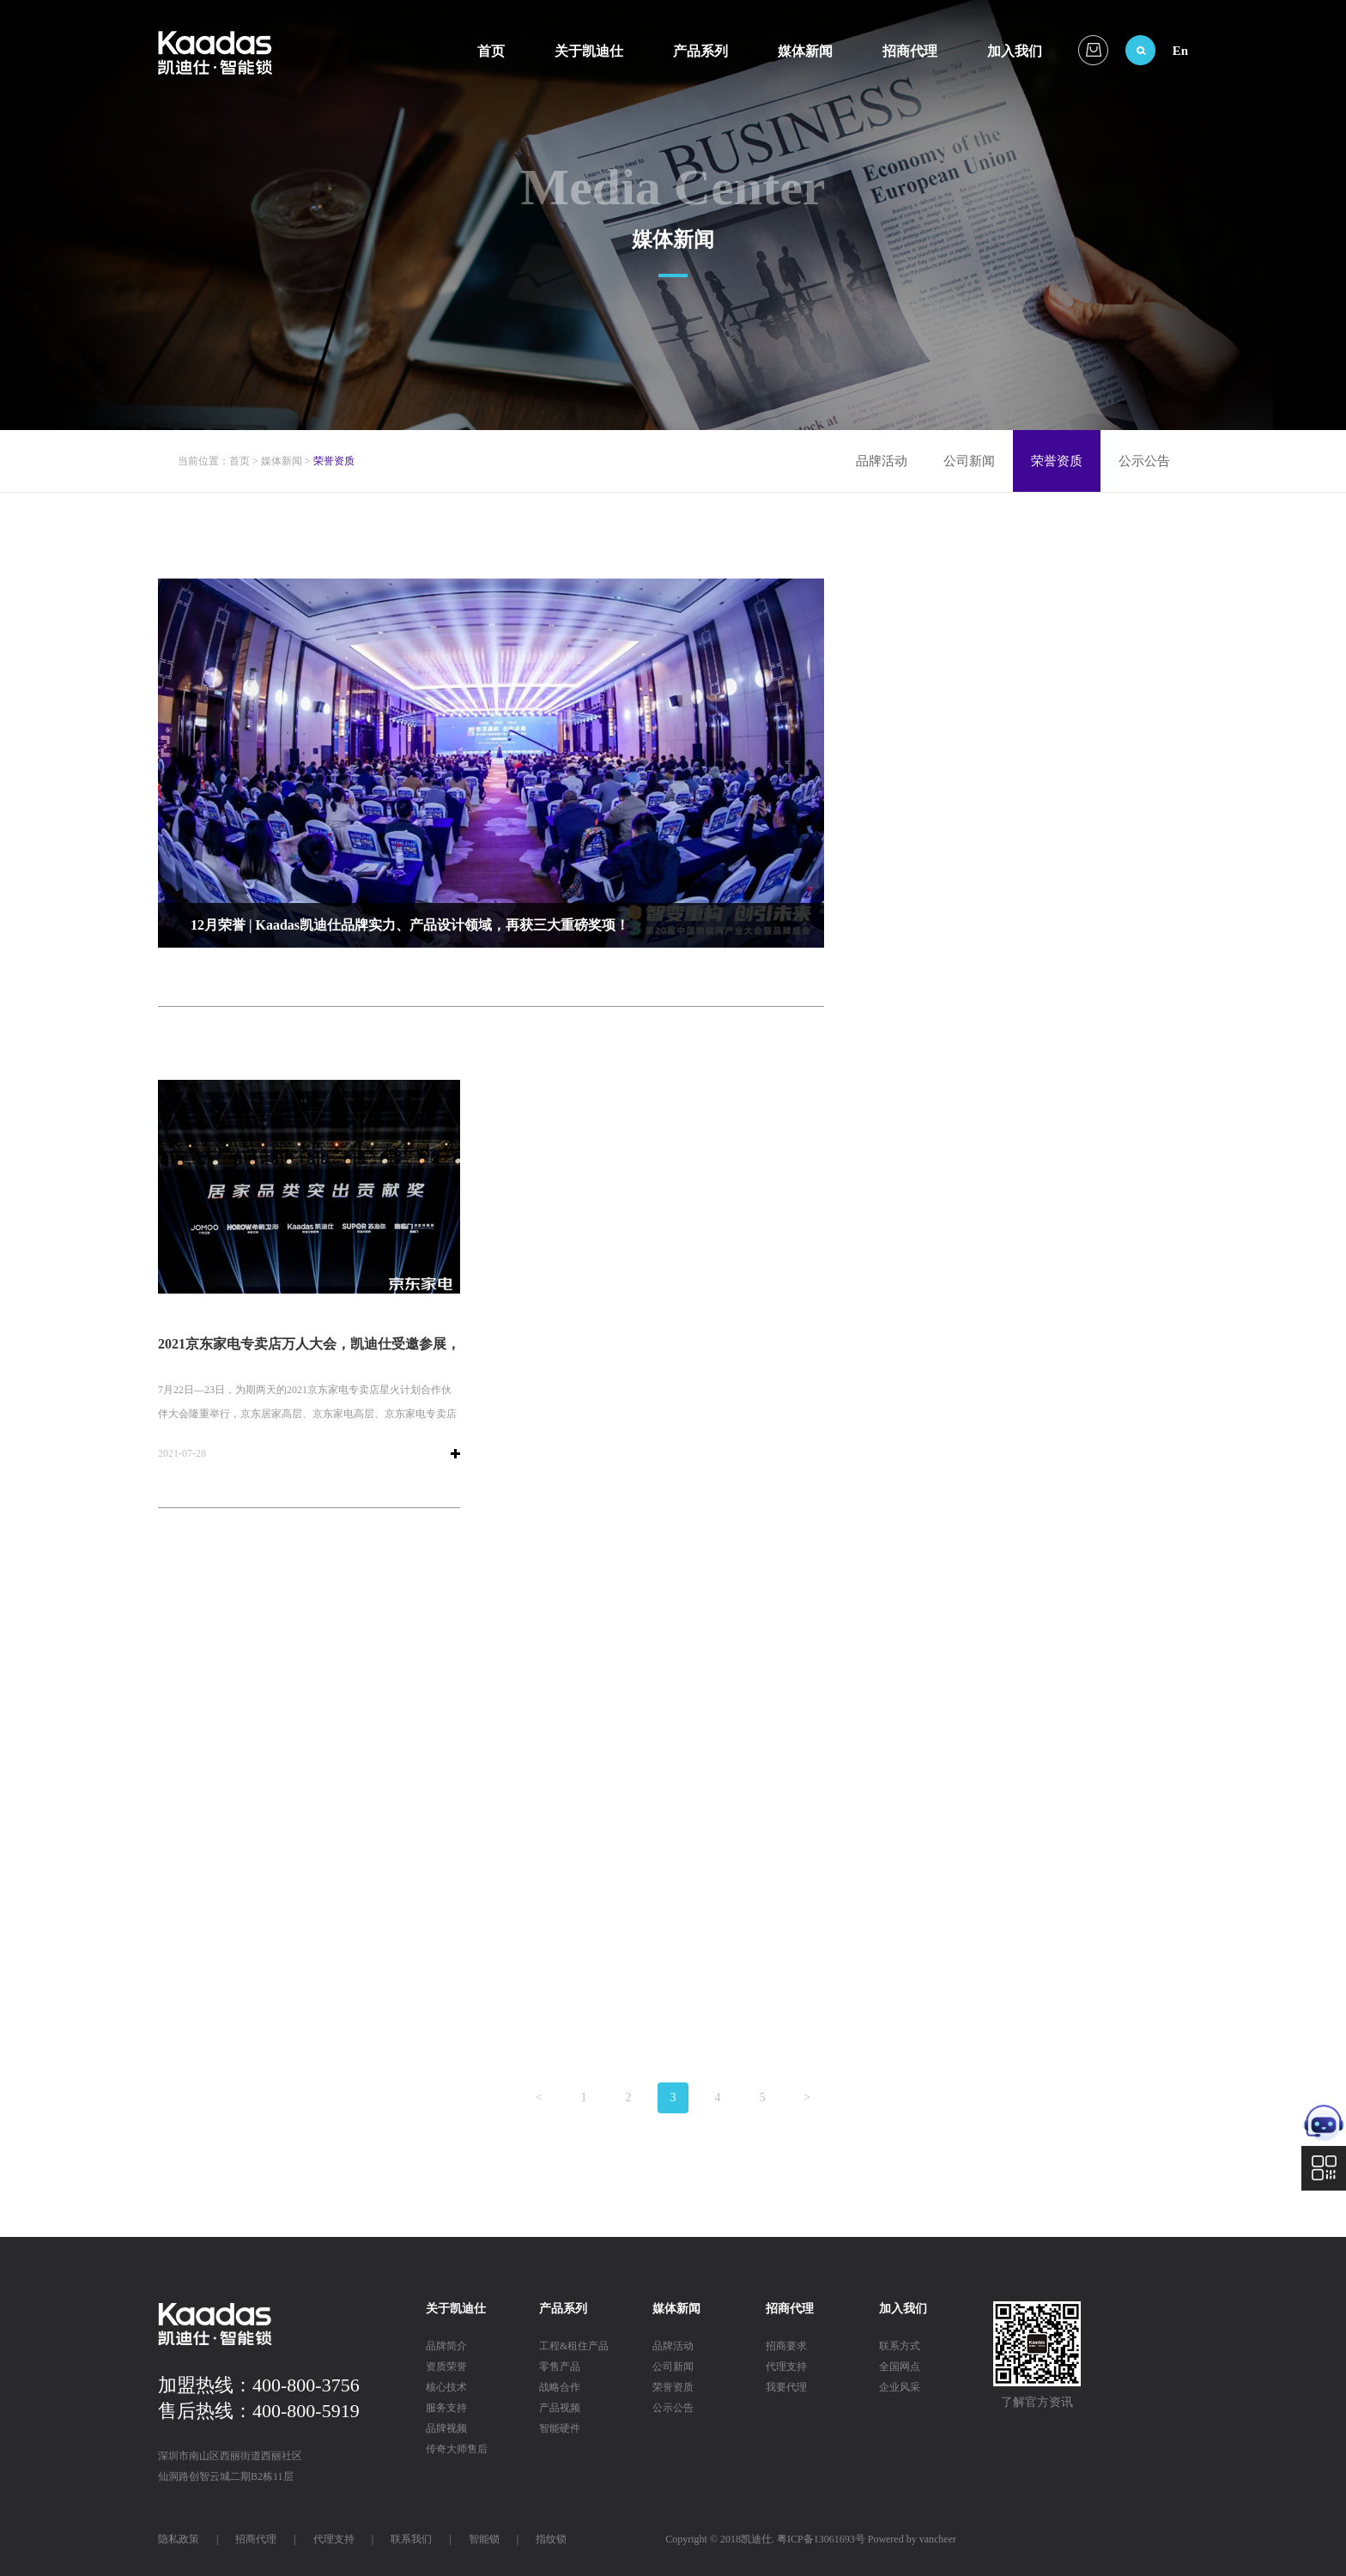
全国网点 (899, 2367)
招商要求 (786, 2346)
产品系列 (700, 51)
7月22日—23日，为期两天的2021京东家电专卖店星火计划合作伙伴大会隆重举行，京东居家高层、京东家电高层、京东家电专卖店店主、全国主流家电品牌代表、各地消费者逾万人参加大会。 (307, 1414)
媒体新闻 (805, 51)
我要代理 (786, 2387)
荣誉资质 (1056, 461)
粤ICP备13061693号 (821, 2539)
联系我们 (411, 2539)
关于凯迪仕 (589, 51)
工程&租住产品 (574, 2346)
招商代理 (909, 51)
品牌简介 (446, 2346)
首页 (491, 51)
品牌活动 (881, 461)
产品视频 (559, 2408)
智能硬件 (559, 2428)
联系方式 (899, 2346)
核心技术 (446, 2387)
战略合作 (559, 2387)
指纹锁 (551, 2539)
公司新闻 (969, 461)
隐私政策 (178, 2539)
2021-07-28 (182, 1453)
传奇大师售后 (457, 2449)
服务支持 (446, 2408)
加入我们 (1014, 51)
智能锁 (484, 2539)
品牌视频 (446, 2428)
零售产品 (559, 2367)
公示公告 (1144, 461)
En (1180, 51)
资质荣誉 (446, 2367)
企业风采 (899, 2387)
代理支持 (786, 2367)
